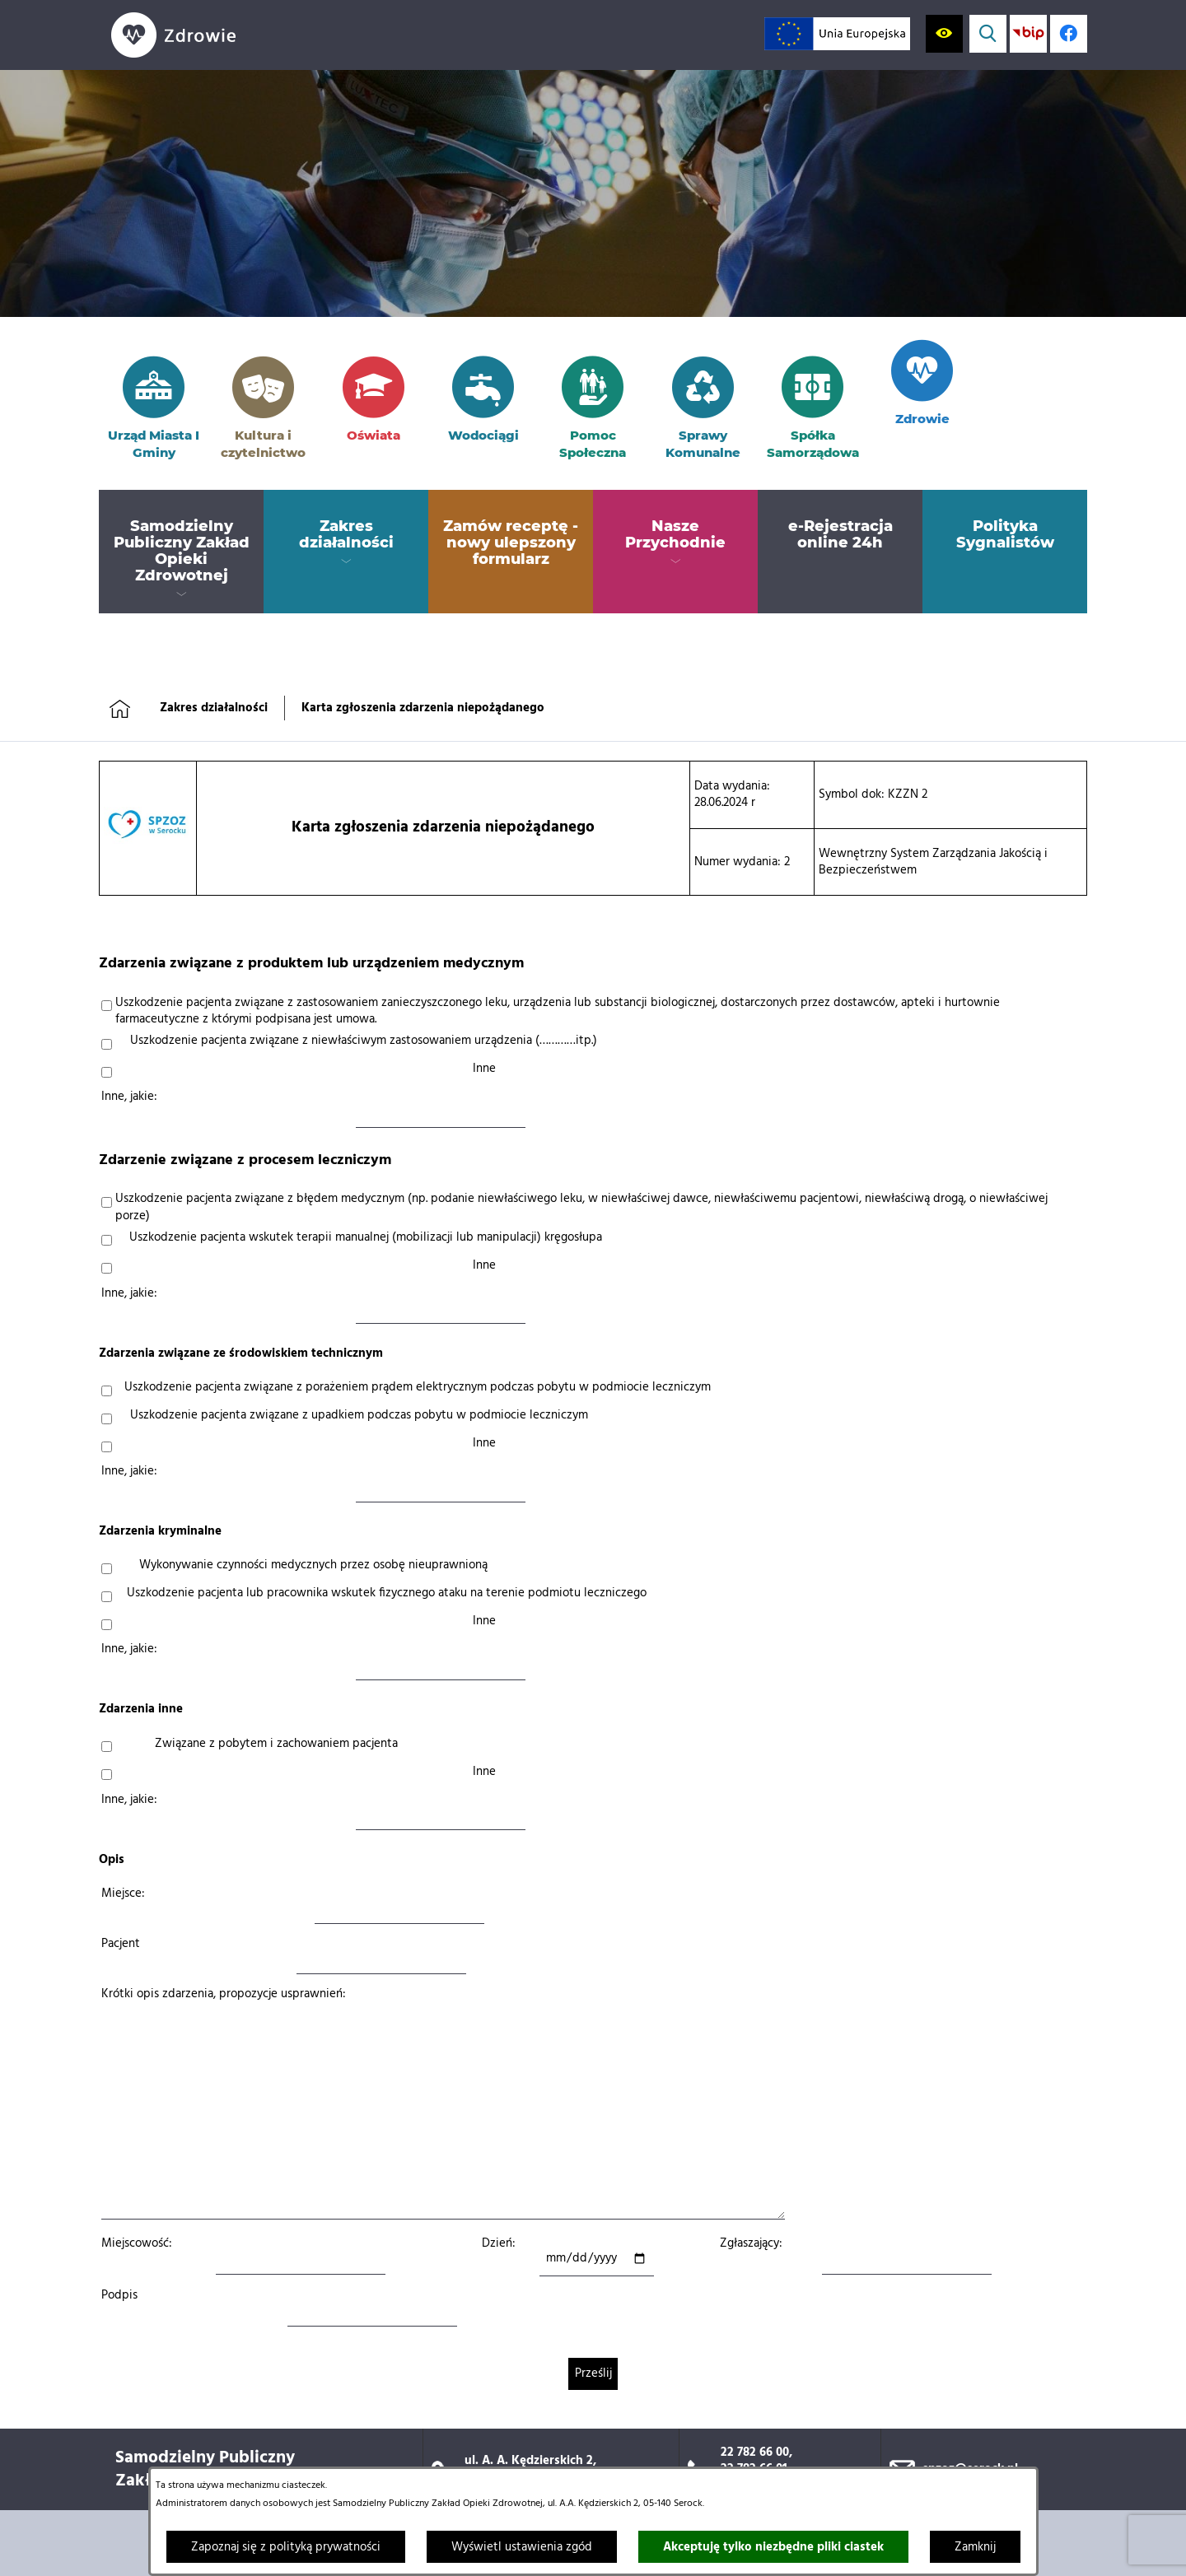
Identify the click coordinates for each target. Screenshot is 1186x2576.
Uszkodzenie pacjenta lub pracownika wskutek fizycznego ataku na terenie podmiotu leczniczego (387, 1593)
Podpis (119, 2295)
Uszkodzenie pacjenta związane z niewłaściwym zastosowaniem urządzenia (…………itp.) (363, 1040)
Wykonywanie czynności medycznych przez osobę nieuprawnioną (313, 1565)
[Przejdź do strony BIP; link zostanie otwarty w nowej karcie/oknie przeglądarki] (1028, 33)
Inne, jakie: (129, 1096)
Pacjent (120, 1944)
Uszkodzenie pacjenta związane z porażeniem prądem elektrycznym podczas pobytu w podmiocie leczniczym (417, 1387)
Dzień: (499, 2243)
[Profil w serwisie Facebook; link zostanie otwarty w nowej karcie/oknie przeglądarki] (1068, 33)
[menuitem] (181, 551)
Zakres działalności (214, 708)
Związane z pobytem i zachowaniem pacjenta (276, 1744)
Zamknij (975, 2547)
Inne (484, 1068)
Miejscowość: (136, 2243)
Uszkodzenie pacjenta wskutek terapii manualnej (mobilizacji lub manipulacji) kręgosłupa (365, 1237)
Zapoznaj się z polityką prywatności (286, 2547)
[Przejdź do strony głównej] (206, 35)
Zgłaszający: (751, 2243)
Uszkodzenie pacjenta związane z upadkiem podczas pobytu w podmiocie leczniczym (359, 1415)
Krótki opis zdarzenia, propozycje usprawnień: (223, 1994)
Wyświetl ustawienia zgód (521, 2547)
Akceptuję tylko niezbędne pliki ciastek (773, 2547)
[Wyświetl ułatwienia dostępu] (944, 33)
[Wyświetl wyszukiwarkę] (987, 33)
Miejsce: (123, 1893)
